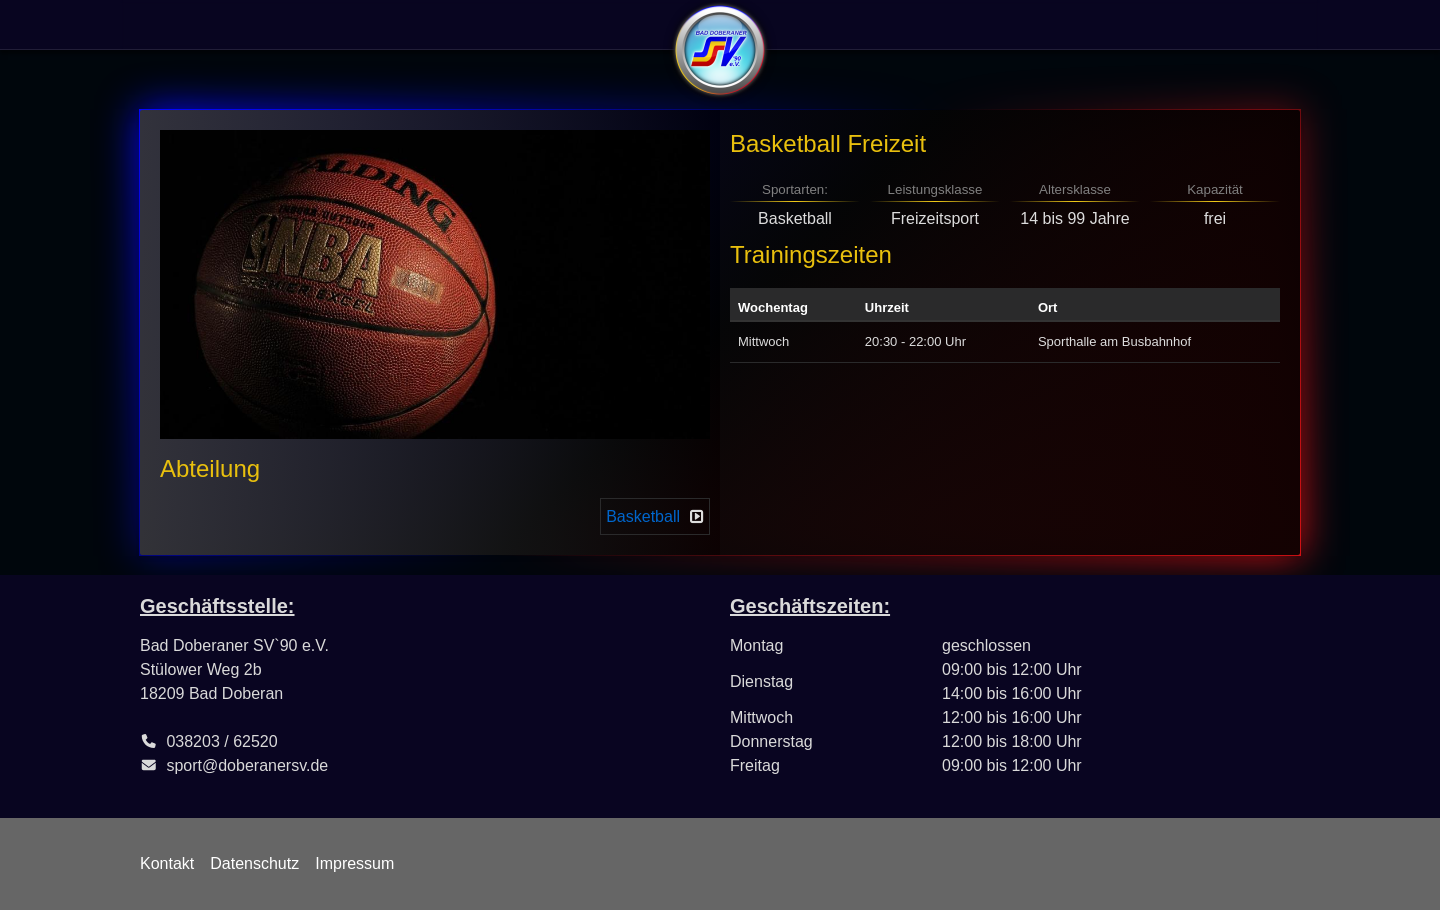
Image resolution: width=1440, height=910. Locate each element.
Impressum (354, 863)
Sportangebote (275, 24)
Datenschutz (254, 863)
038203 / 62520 (221, 741)
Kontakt (167, 863)
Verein (168, 24)
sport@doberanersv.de (247, 765)
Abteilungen (402, 24)
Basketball (643, 516)
